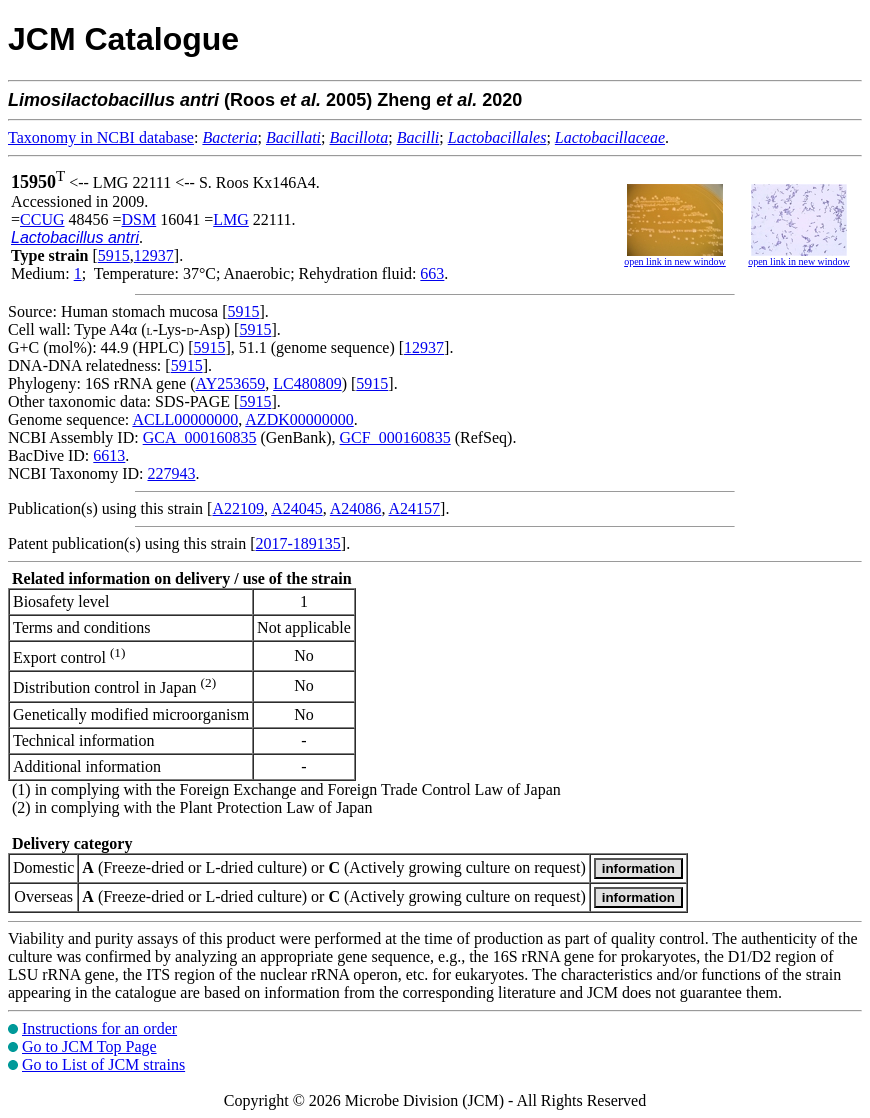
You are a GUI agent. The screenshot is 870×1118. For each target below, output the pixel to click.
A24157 (415, 508)
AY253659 (231, 383)
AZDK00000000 (299, 419)
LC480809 (307, 383)
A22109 (238, 508)
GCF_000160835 (395, 437)
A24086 (356, 508)
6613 (109, 455)
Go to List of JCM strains (103, 1064)
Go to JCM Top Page (89, 1046)
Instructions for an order (99, 1028)
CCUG (42, 219)
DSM (139, 219)
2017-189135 (298, 543)
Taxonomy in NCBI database (101, 137)
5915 (114, 255)
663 (432, 273)
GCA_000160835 (200, 437)
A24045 (297, 508)
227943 (171, 473)
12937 (154, 255)
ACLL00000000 (185, 419)
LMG (231, 219)
